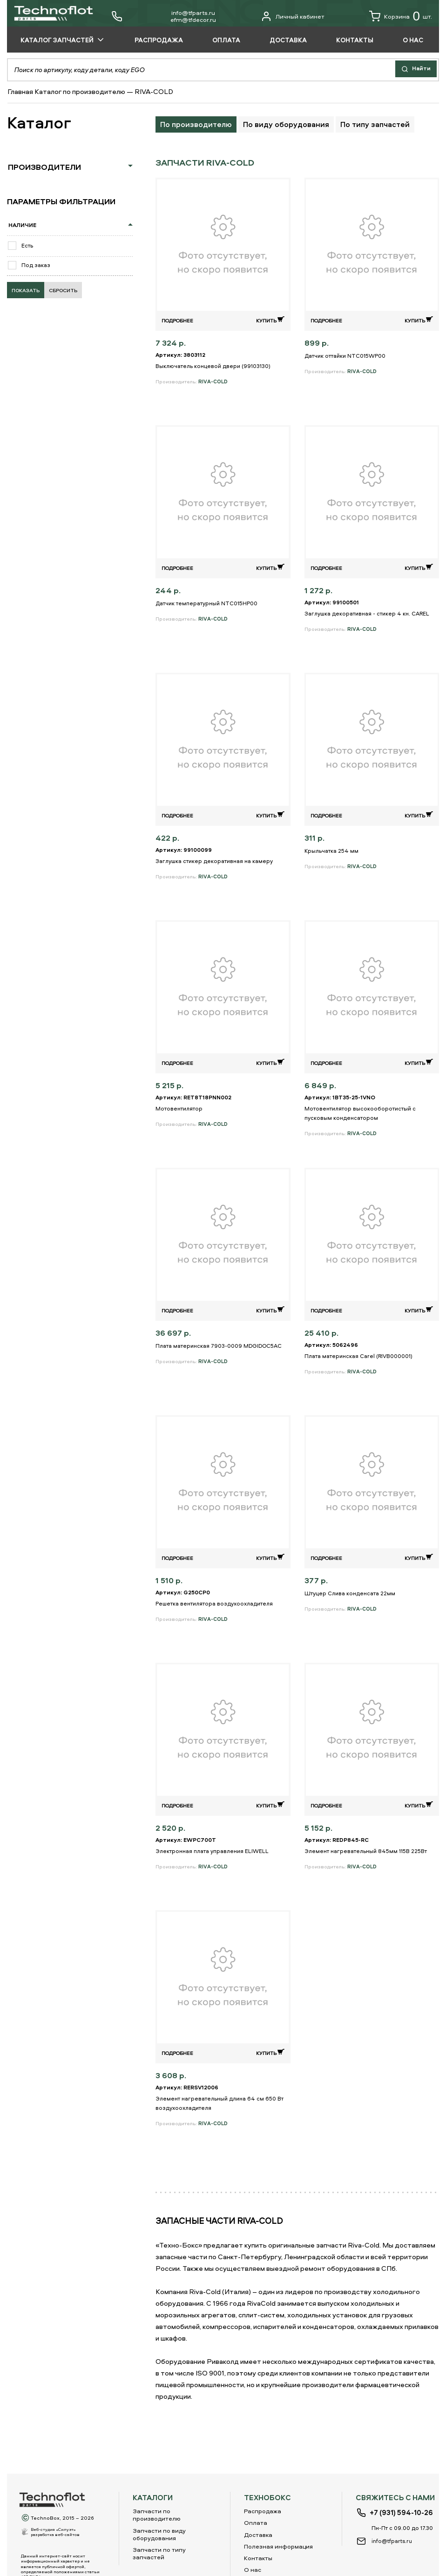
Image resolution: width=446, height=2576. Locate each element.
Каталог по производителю (79, 91)
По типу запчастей (375, 124)
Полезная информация (278, 2546)
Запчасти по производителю (157, 2514)
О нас (252, 2569)
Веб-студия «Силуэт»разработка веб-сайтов (55, 2531)
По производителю (196, 124)
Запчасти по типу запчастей (159, 2553)
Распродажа (262, 2511)
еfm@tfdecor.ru (193, 19)
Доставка (258, 2534)
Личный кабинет (292, 16)
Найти (414, 69)
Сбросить (63, 290)
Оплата (255, 2522)
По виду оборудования (286, 124)
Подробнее (177, 320)
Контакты (258, 2558)
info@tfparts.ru (193, 12)
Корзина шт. (400, 16)
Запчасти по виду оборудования (159, 2534)
